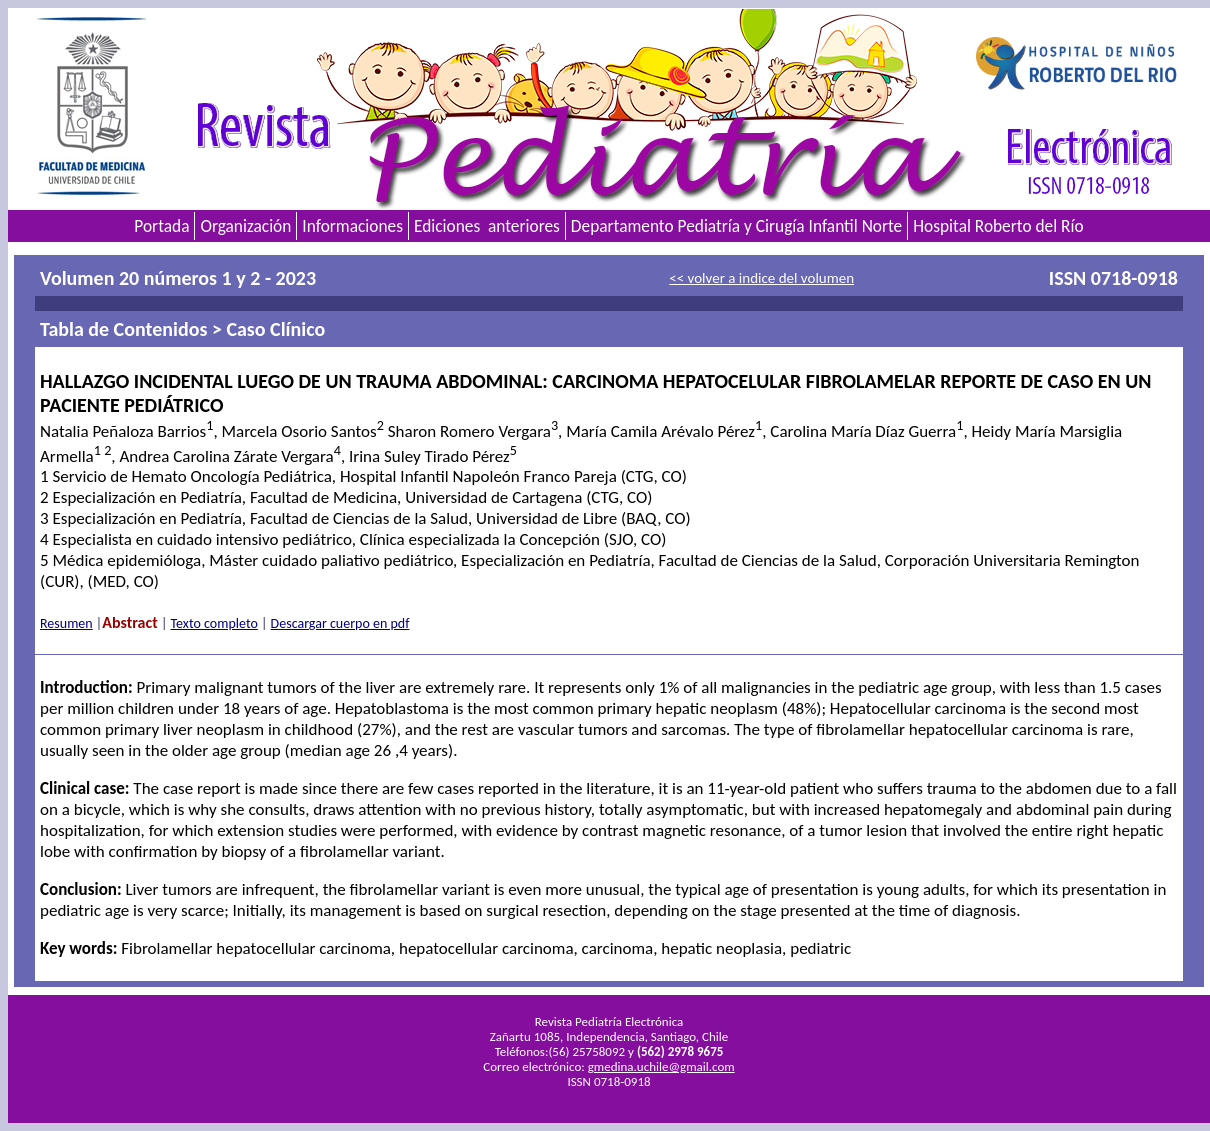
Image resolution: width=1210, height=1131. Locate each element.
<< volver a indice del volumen (761, 278)
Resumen (66, 623)
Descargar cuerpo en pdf (340, 623)
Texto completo (214, 623)
